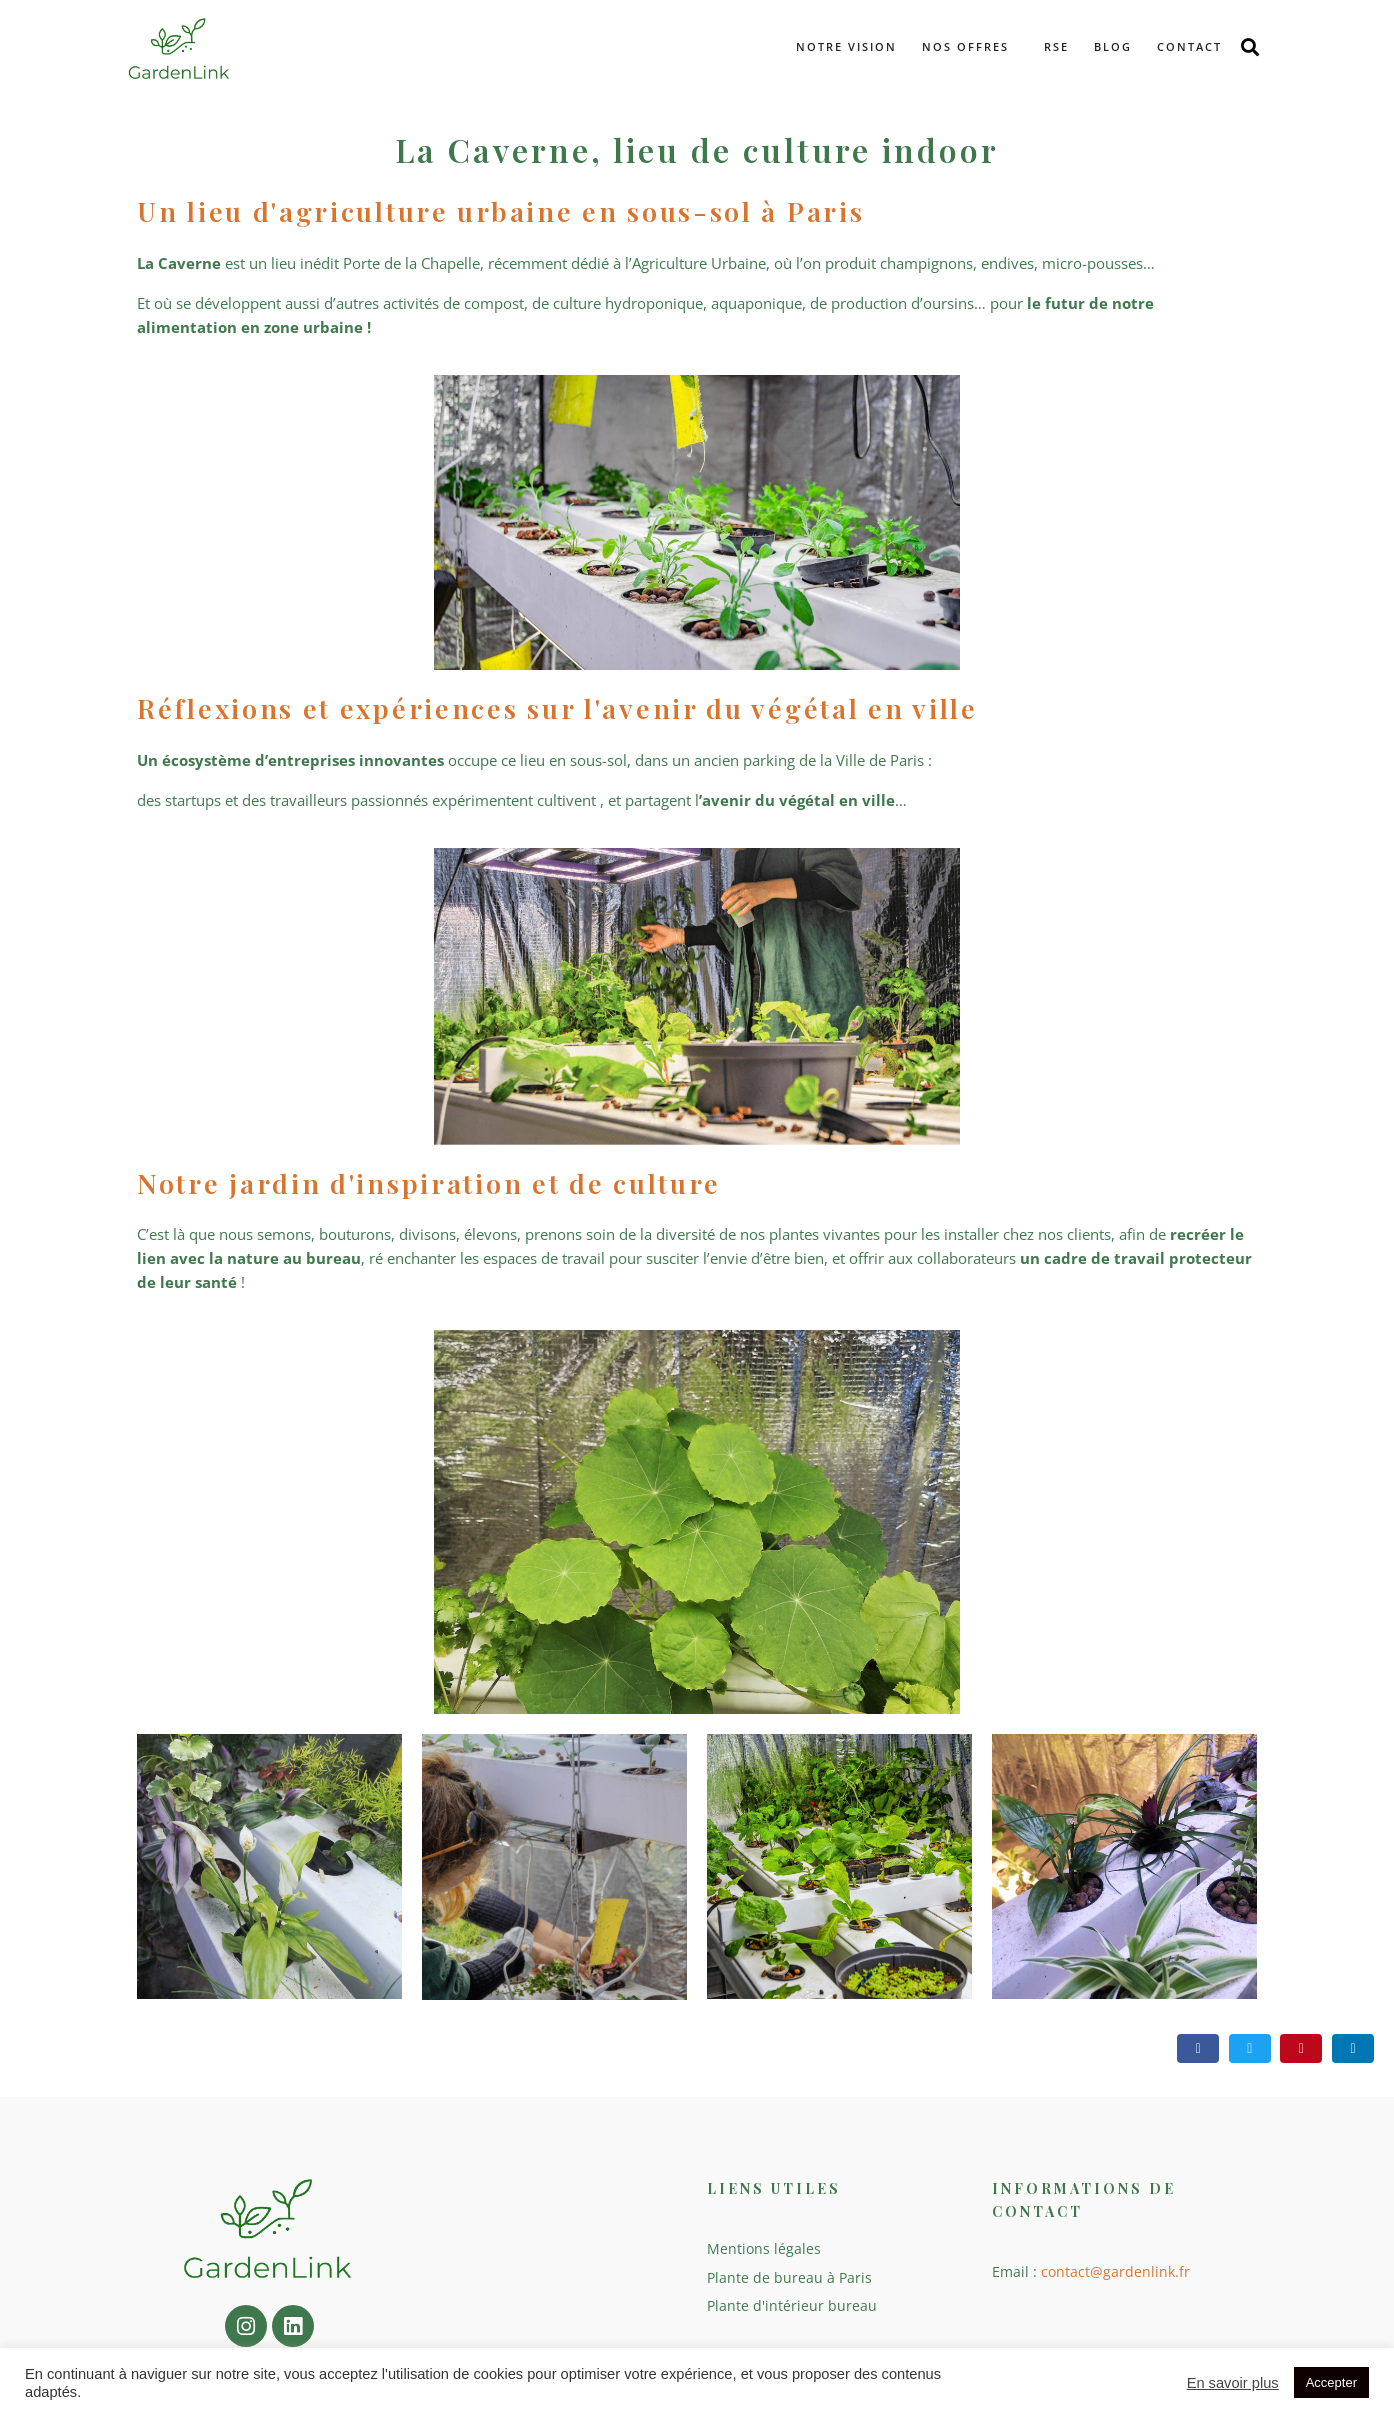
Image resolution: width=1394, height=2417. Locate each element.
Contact (1189, 46)
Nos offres (965, 46)
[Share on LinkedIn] (1353, 2048)
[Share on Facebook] (1198, 2048)
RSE (1056, 46)
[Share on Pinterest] (1301, 2048)
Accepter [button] (1331, 2382)
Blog (1113, 46)
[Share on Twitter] (1250, 2048)
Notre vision (846, 46)
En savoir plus (1233, 2383)
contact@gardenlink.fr (1115, 2271)
